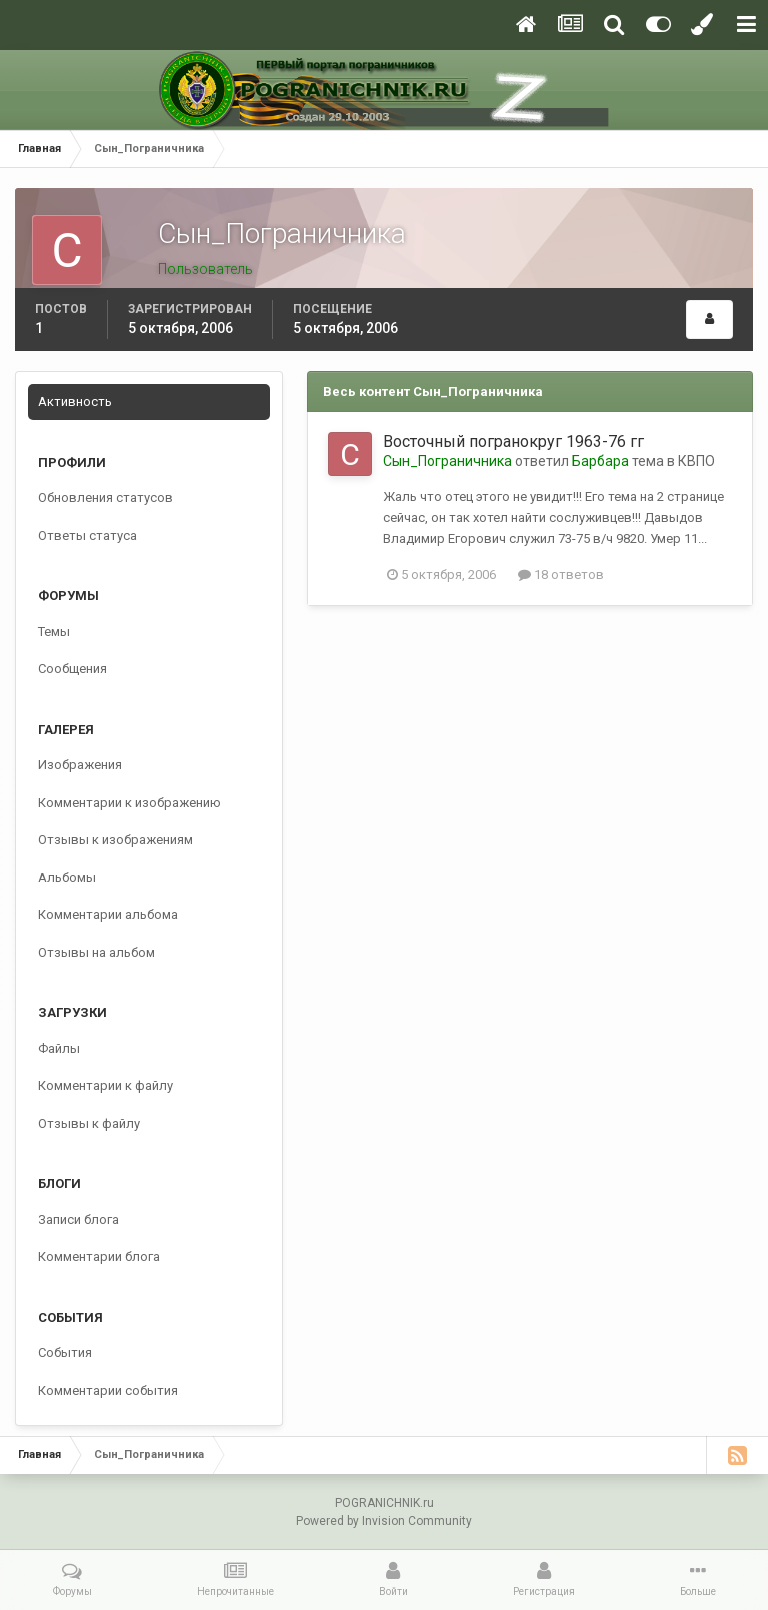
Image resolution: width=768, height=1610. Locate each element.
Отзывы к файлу (89, 1123)
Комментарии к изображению (129, 802)
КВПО (696, 461)
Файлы (59, 1048)
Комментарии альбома (108, 914)
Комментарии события (108, 1390)
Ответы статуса (87, 535)
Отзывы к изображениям (115, 839)
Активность (75, 401)
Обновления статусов (105, 497)
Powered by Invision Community (384, 1521)
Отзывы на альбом (96, 952)
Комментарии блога (99, 1256)
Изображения (80, 764)
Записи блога (78, 1219)
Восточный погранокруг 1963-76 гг (513, 441)
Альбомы (67, 877)
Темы (54, 631)
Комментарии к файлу (105, 1085)
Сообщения (72, 668)
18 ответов (561, 574)
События (65, 1352)
